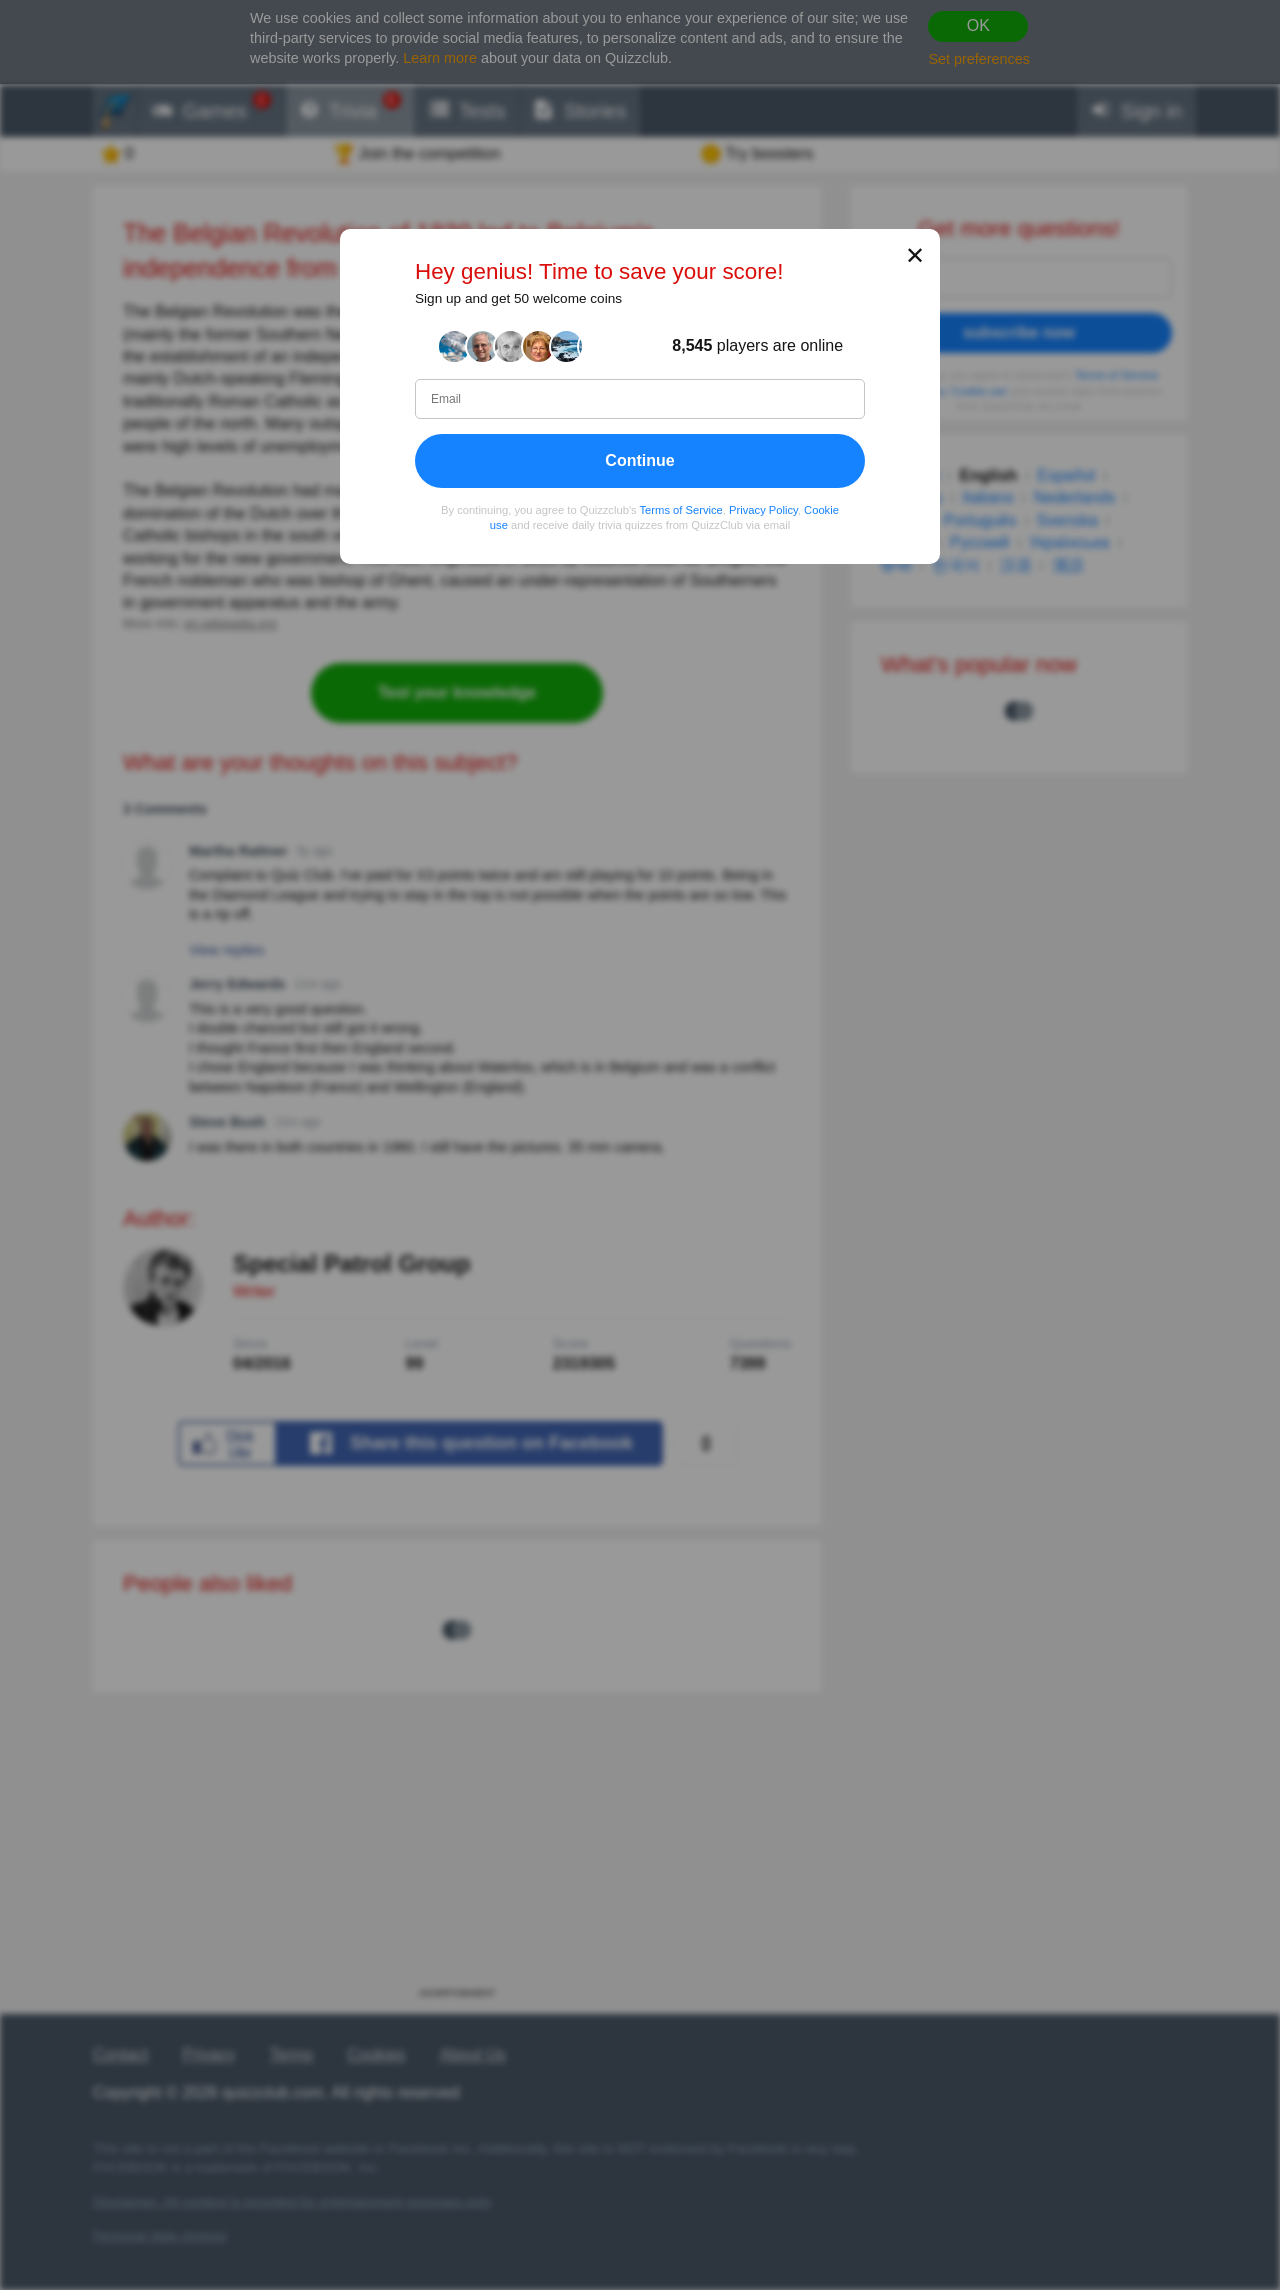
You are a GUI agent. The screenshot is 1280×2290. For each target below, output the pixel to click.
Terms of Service (681, 510)
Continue (639, 460)
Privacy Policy (763, 510)
